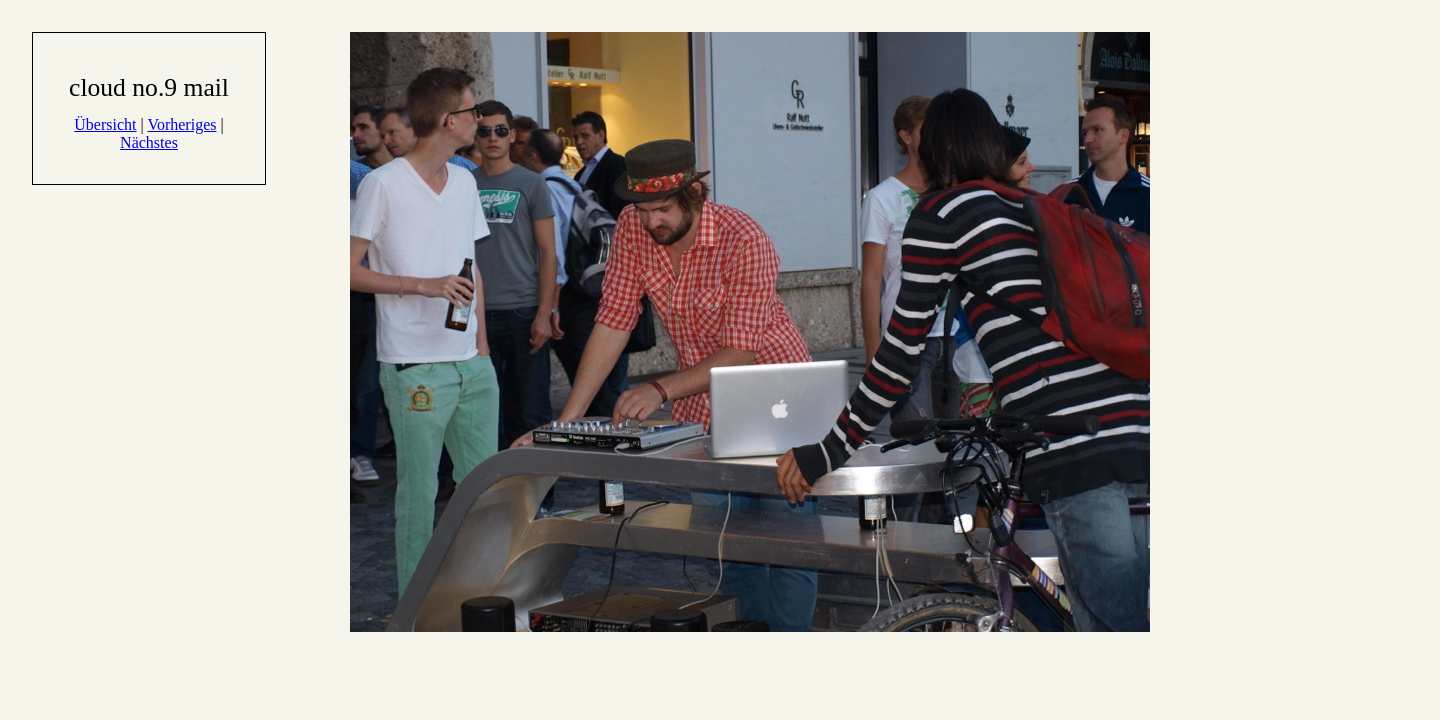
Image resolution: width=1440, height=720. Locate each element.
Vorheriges (181, 124)
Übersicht (105, 124)
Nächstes (149, 142)
